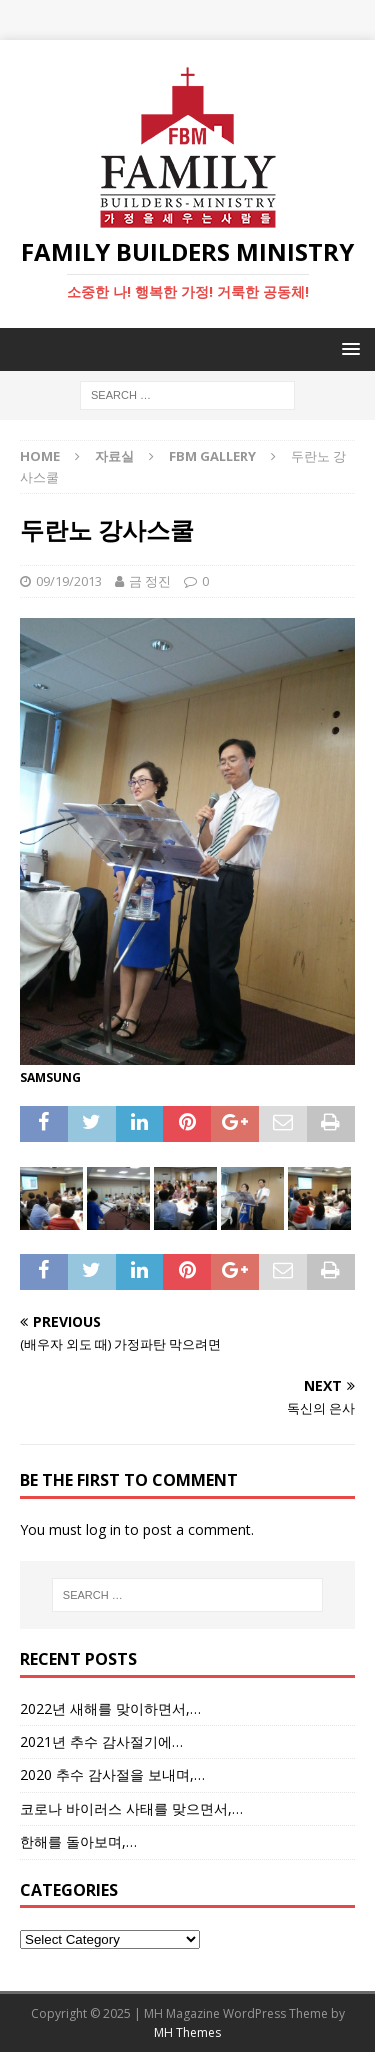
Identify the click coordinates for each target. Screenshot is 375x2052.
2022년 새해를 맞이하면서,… (110, 1708)
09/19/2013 (69, 581)
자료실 (114, 456)
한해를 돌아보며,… (78, 1841)
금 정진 (150, 581)
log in (103, 1529)
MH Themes (187, 2032)
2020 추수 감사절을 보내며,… (112, 1774)
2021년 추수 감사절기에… (101, 1741)
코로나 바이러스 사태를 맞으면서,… (131, 1808)
